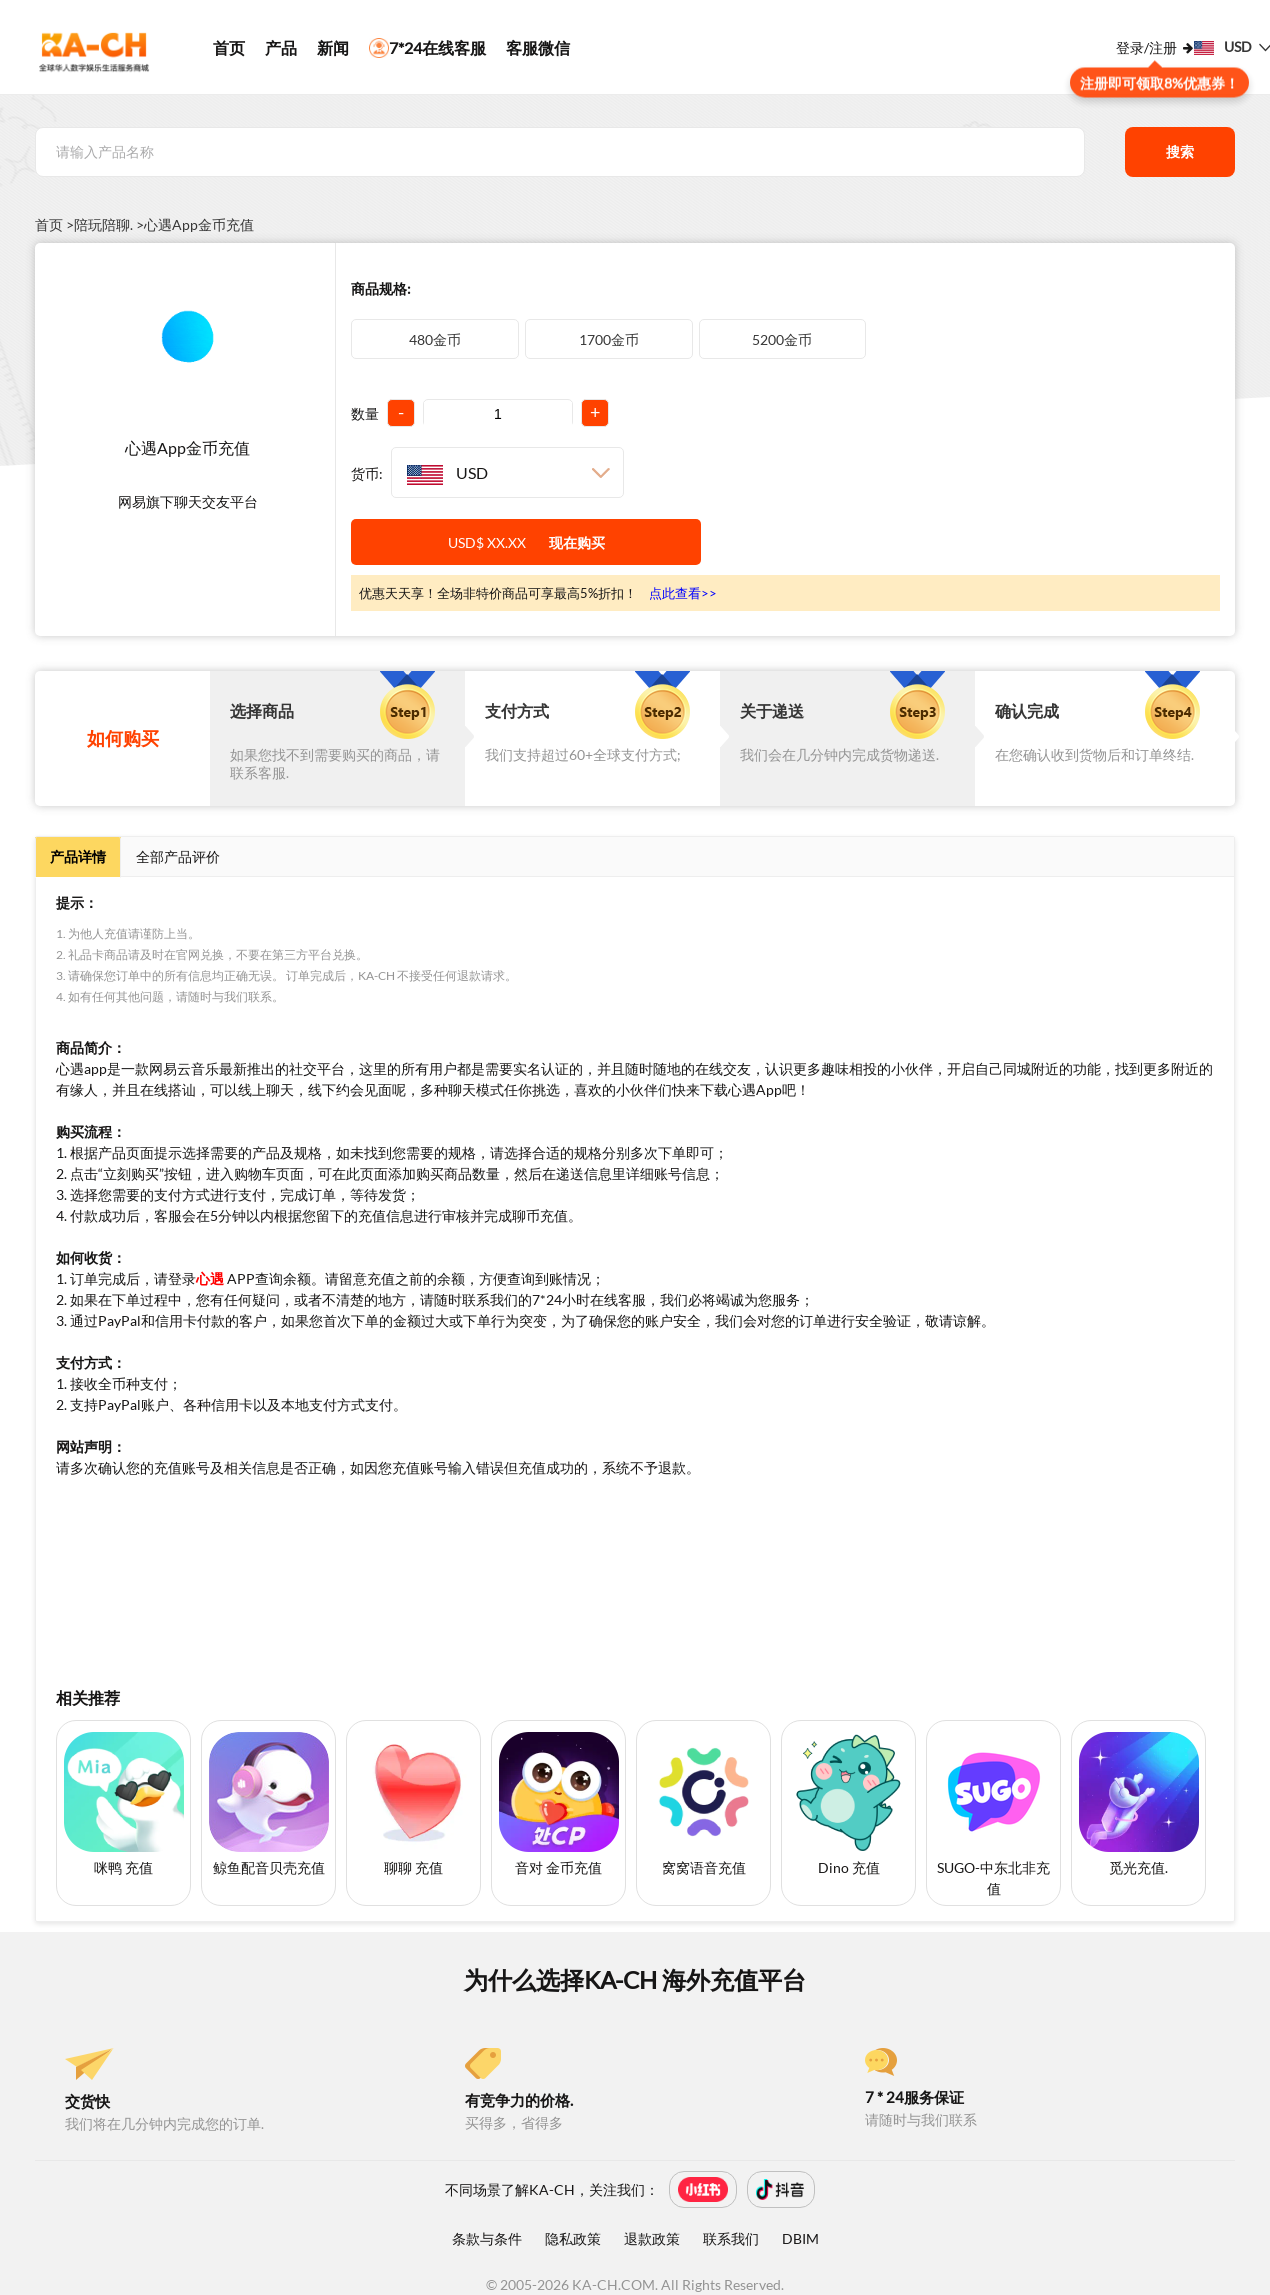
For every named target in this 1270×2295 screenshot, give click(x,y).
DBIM (800, 2238)
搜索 (1180, 151)
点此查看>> (683, 593)
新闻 (333, 47)
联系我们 (731, 2238)
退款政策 (652, 2238)
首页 (229, 47)
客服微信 (538, 47)
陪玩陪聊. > (109, 225)
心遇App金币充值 (199, 225)
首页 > (54, 225)
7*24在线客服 (427, 48)
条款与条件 (487, 2238)
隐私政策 (573, 2238)
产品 (281, 47)
